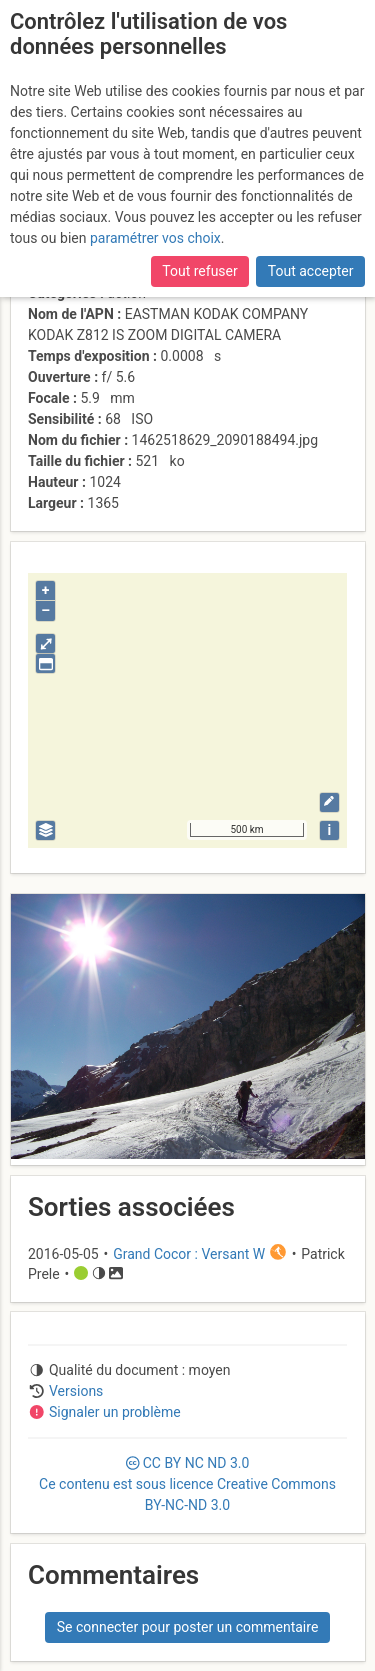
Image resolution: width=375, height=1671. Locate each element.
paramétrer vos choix (155, 238)
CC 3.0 (187, 1484)
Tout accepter (311, 271)
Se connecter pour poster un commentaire (188, 1627)
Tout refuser (199, 271)
